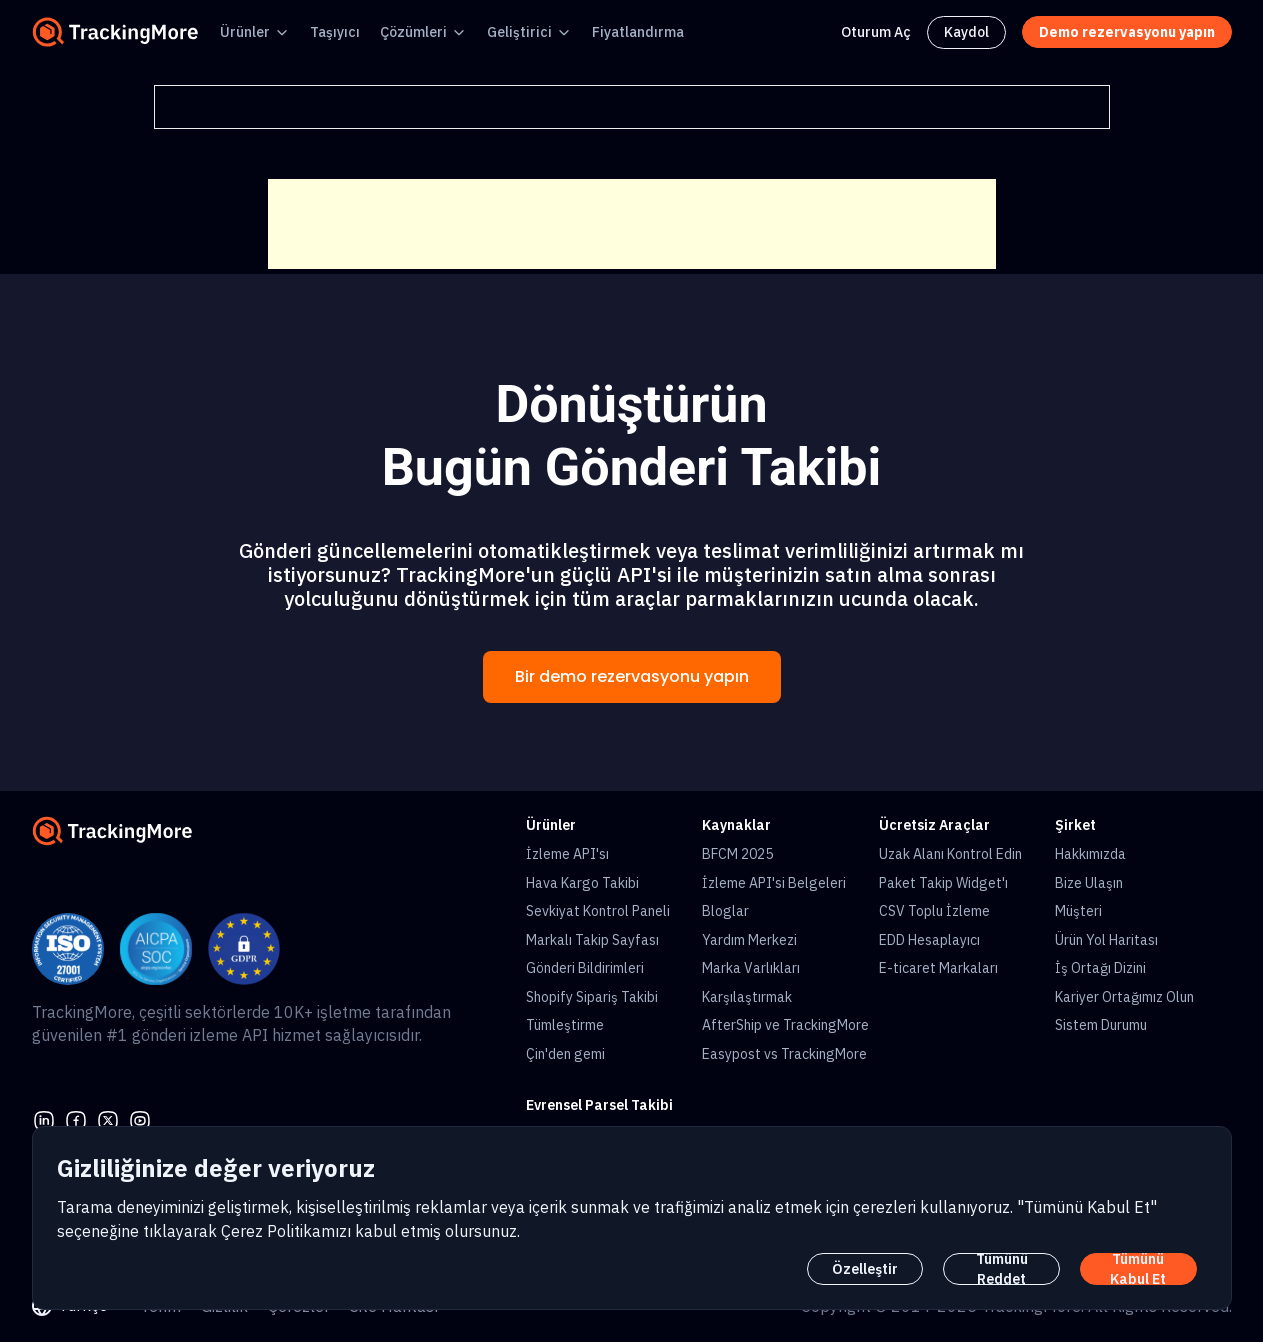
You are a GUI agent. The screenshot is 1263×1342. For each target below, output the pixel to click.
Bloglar (725, 911)
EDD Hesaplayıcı (929, 940)
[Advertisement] (632, 224)
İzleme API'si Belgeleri (774, 883)
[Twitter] (108, 1119)
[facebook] (76, 1119)
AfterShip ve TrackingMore (785, 1025)
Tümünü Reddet (1002, 1269)
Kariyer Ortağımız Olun (1124, 997)
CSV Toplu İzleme (934, 911)
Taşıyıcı (335, 32)
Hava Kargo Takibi (582, 883)
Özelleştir (865, 1269)
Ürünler (245, 32)
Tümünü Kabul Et (1138, 1269)
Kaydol (966, 32)
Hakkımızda (1090, 854)
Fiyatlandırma (638, 32)
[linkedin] (44, 1119)
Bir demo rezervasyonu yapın (632, 676)
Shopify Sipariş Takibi (592, 997)
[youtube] (140, 1119)
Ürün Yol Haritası (1106, 940)
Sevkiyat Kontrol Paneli (598, 911)
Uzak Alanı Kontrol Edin (950, 854)
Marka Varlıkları (751, 968)
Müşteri (1078, 911)
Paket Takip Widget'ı (943, 883)
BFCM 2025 (737, 854)
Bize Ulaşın (1089, 883)
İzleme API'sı (567, 854)
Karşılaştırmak (747, 997)
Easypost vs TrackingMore (784, 1054)
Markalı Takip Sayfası (592, 940)
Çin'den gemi (565, 1054)
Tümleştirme (565, 1025)
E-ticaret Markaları (938, 968)
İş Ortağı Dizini (1100, 968)
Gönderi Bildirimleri (585, 968)
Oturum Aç (876, 32)
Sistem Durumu (1101, 1025)
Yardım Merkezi (749, 940)
